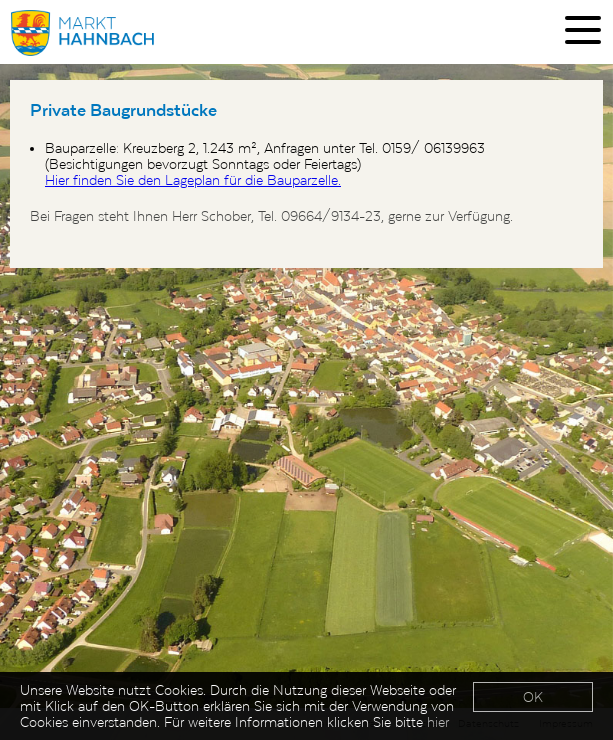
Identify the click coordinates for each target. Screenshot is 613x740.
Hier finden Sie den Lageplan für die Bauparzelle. (193, 180)
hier (438, 722)
